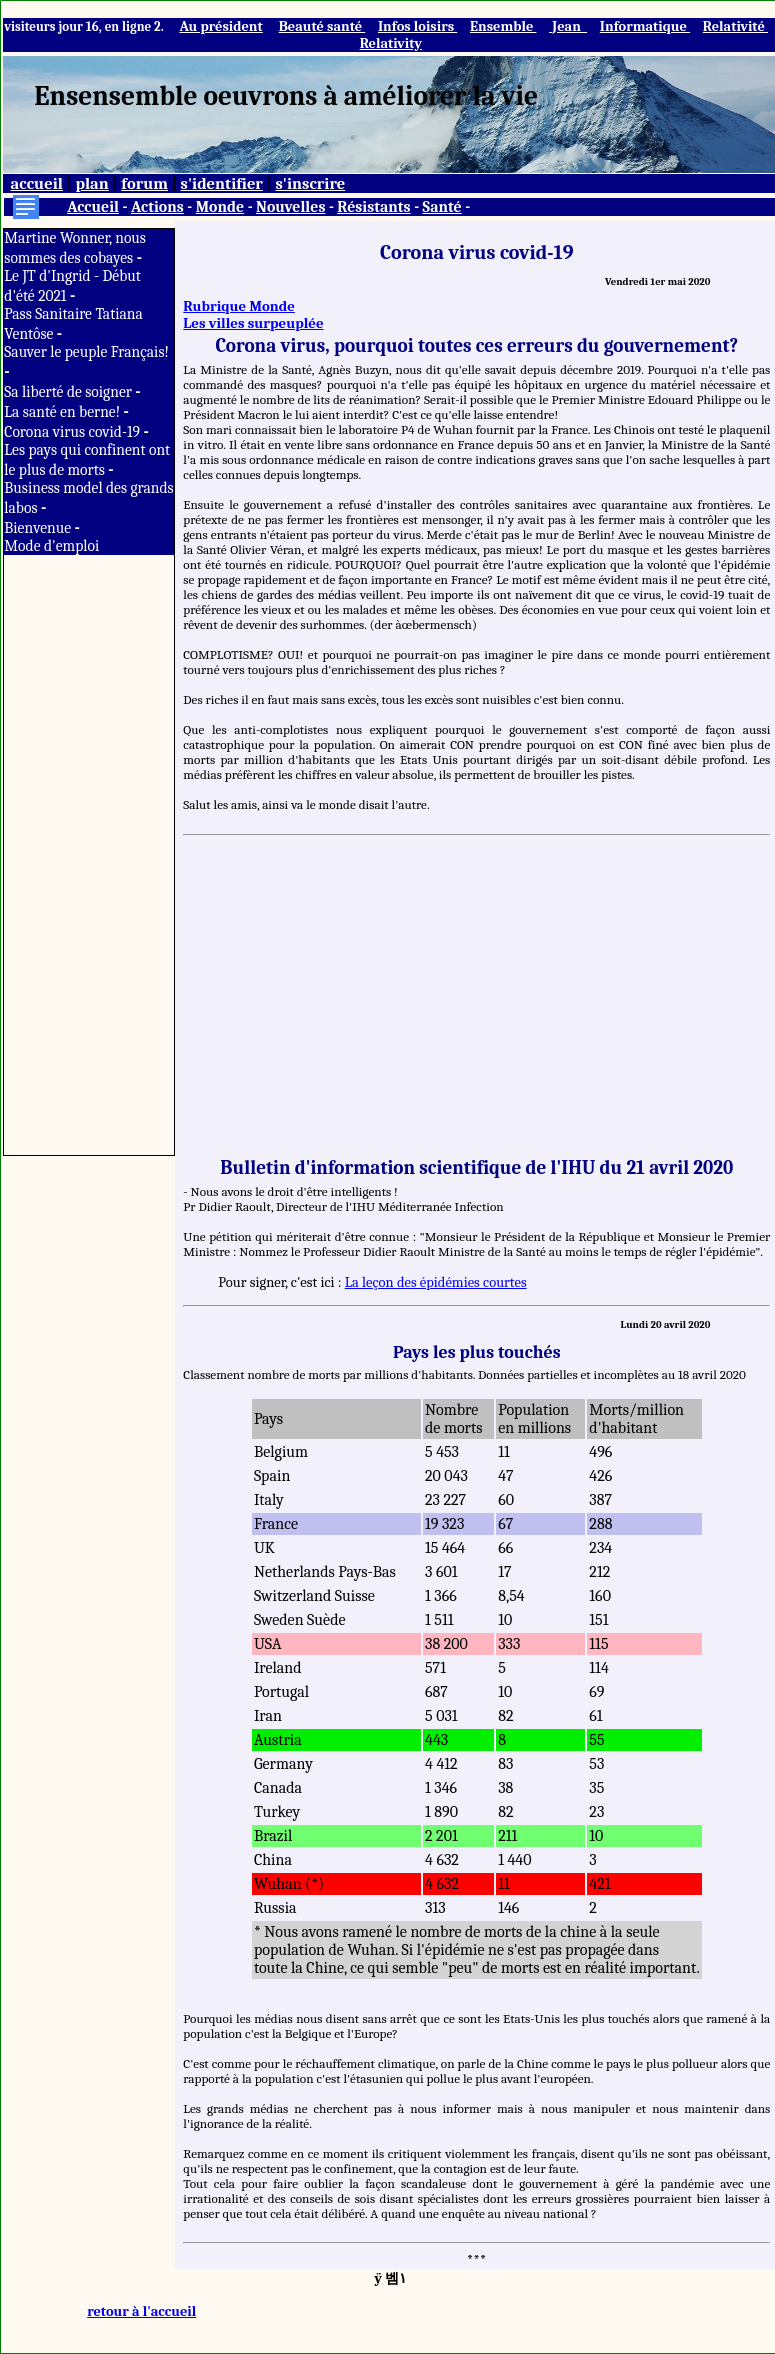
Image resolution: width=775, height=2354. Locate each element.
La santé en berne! (63, 412)
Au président (220, 26)
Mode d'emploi (51, 546)
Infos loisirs (417, 26)
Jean (568, 26)
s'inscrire (310, 183)
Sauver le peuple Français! (86, 352)
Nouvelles (290, 207)
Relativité (735, 26)
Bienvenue (39, 528)
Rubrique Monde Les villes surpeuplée (253, 315)
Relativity (391, 43)
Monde (220, 207)
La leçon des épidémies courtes (436, 1282)
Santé (442, 207)
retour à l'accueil (141, 2311)
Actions (157, 207)
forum (144, 183)
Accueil (93, 207)
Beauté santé (322, 26)
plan (91, 183)
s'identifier (222, 183)
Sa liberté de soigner (69, 392)
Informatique (645, 26)
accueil (37, 183)
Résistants (373, 207)
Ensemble (503, 26)
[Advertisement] (89, 855)
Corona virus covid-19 (73, 432)
